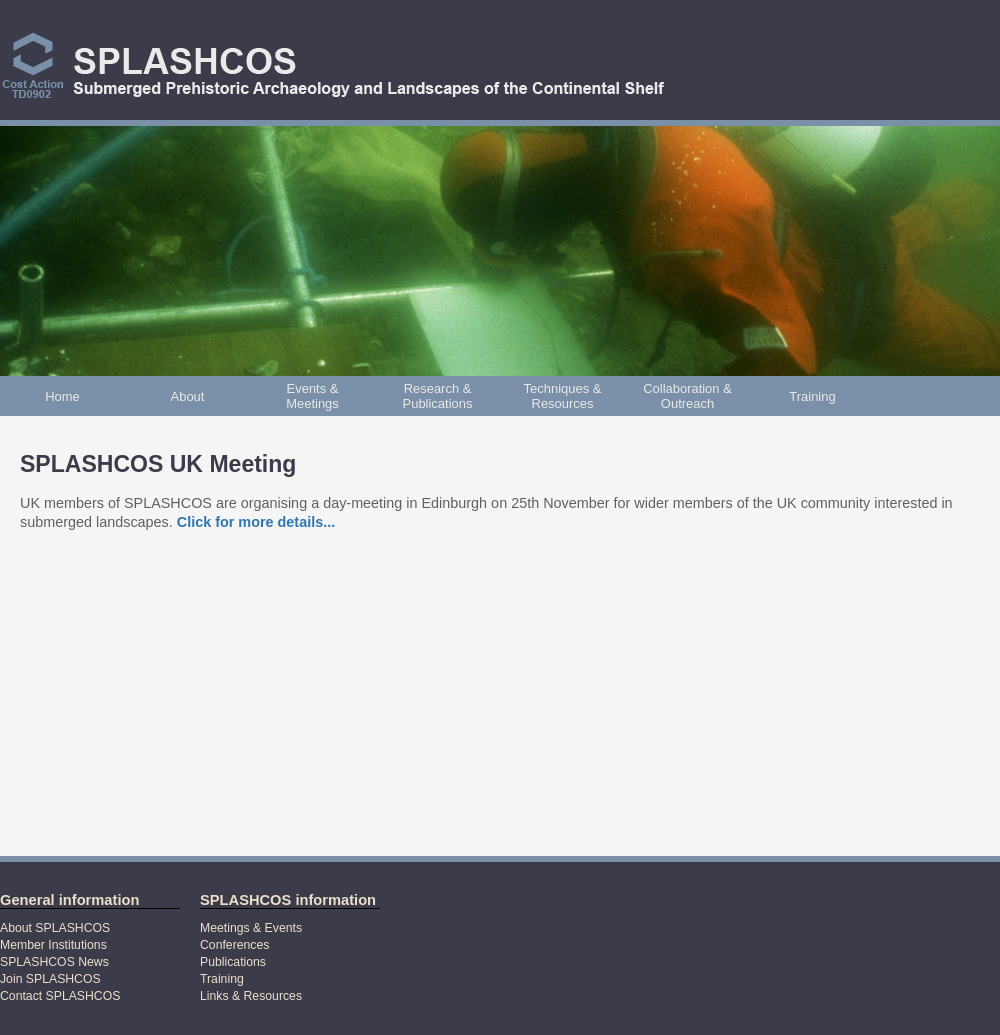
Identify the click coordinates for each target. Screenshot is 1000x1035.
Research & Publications (438, 396)
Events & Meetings (312, 396)
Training (812, 396)
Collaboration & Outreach (687, 396)
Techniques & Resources (563, 396)
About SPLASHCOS (55, 928)
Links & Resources (251, 996)
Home (62, 396)
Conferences (234, 945)
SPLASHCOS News (54, 962)
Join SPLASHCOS (50, 979)
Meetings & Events (251, 928)
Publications (233, 962)
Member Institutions (53, 945)
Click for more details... (256, 522)
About (188, 396)
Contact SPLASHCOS (60, 996)
